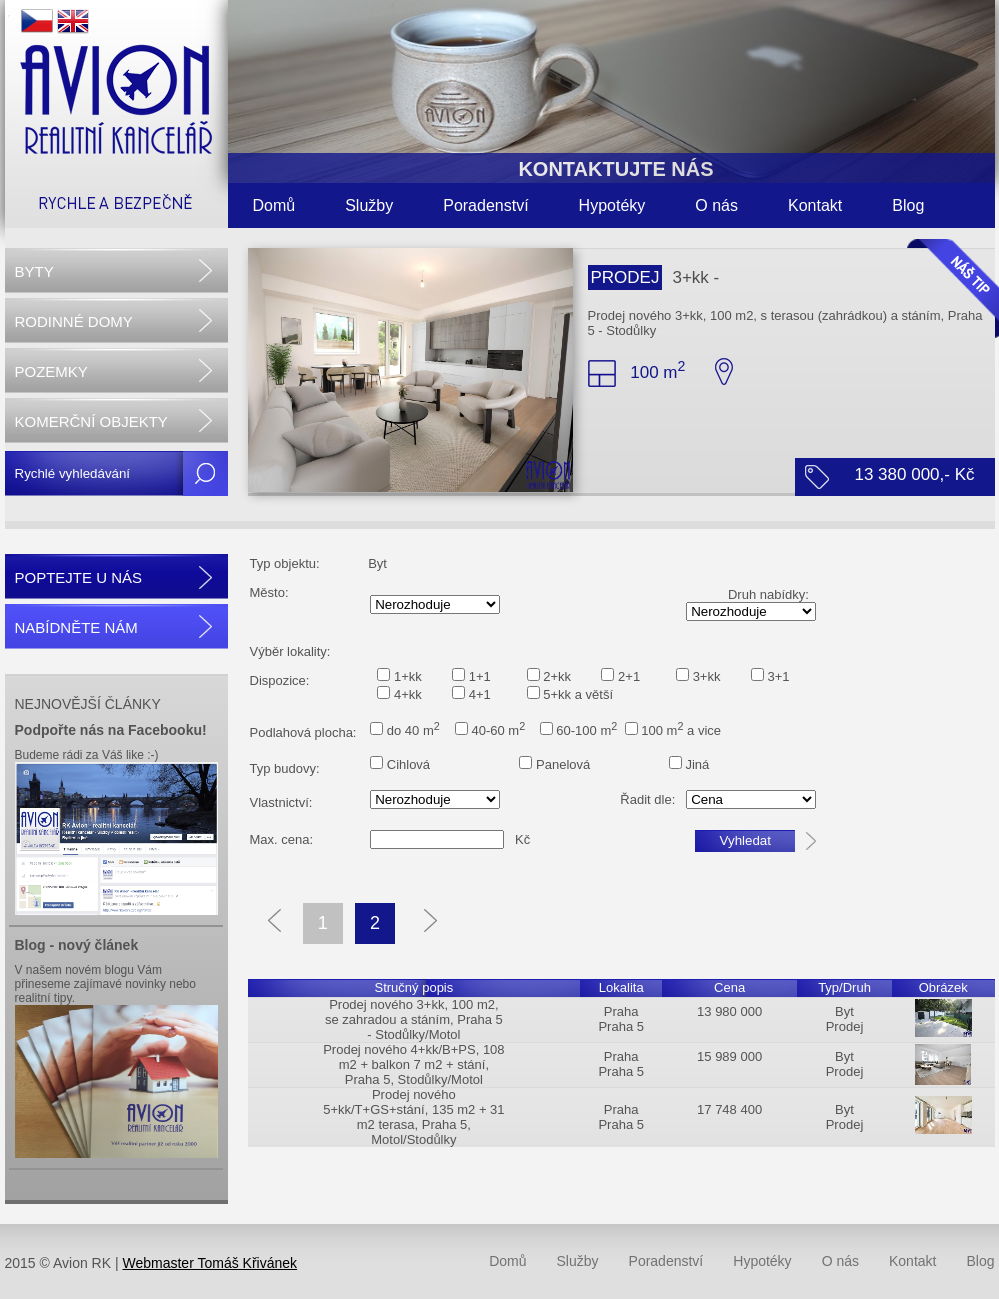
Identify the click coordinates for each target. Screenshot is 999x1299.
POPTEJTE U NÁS (79, 577)
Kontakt (815, 205)
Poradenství (485, 205)
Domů (274, 205)
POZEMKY (51, 371)
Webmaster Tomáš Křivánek (210, 1263)
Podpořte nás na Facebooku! (111, 730)
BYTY (34, 271)
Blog (908, 205)
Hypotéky (612, 205)
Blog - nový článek (77, 945)
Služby (369, 205)
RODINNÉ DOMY (74, 321)
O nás (716, 205)
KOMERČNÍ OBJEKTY (91, 421)
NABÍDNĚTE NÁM (76, 627)
